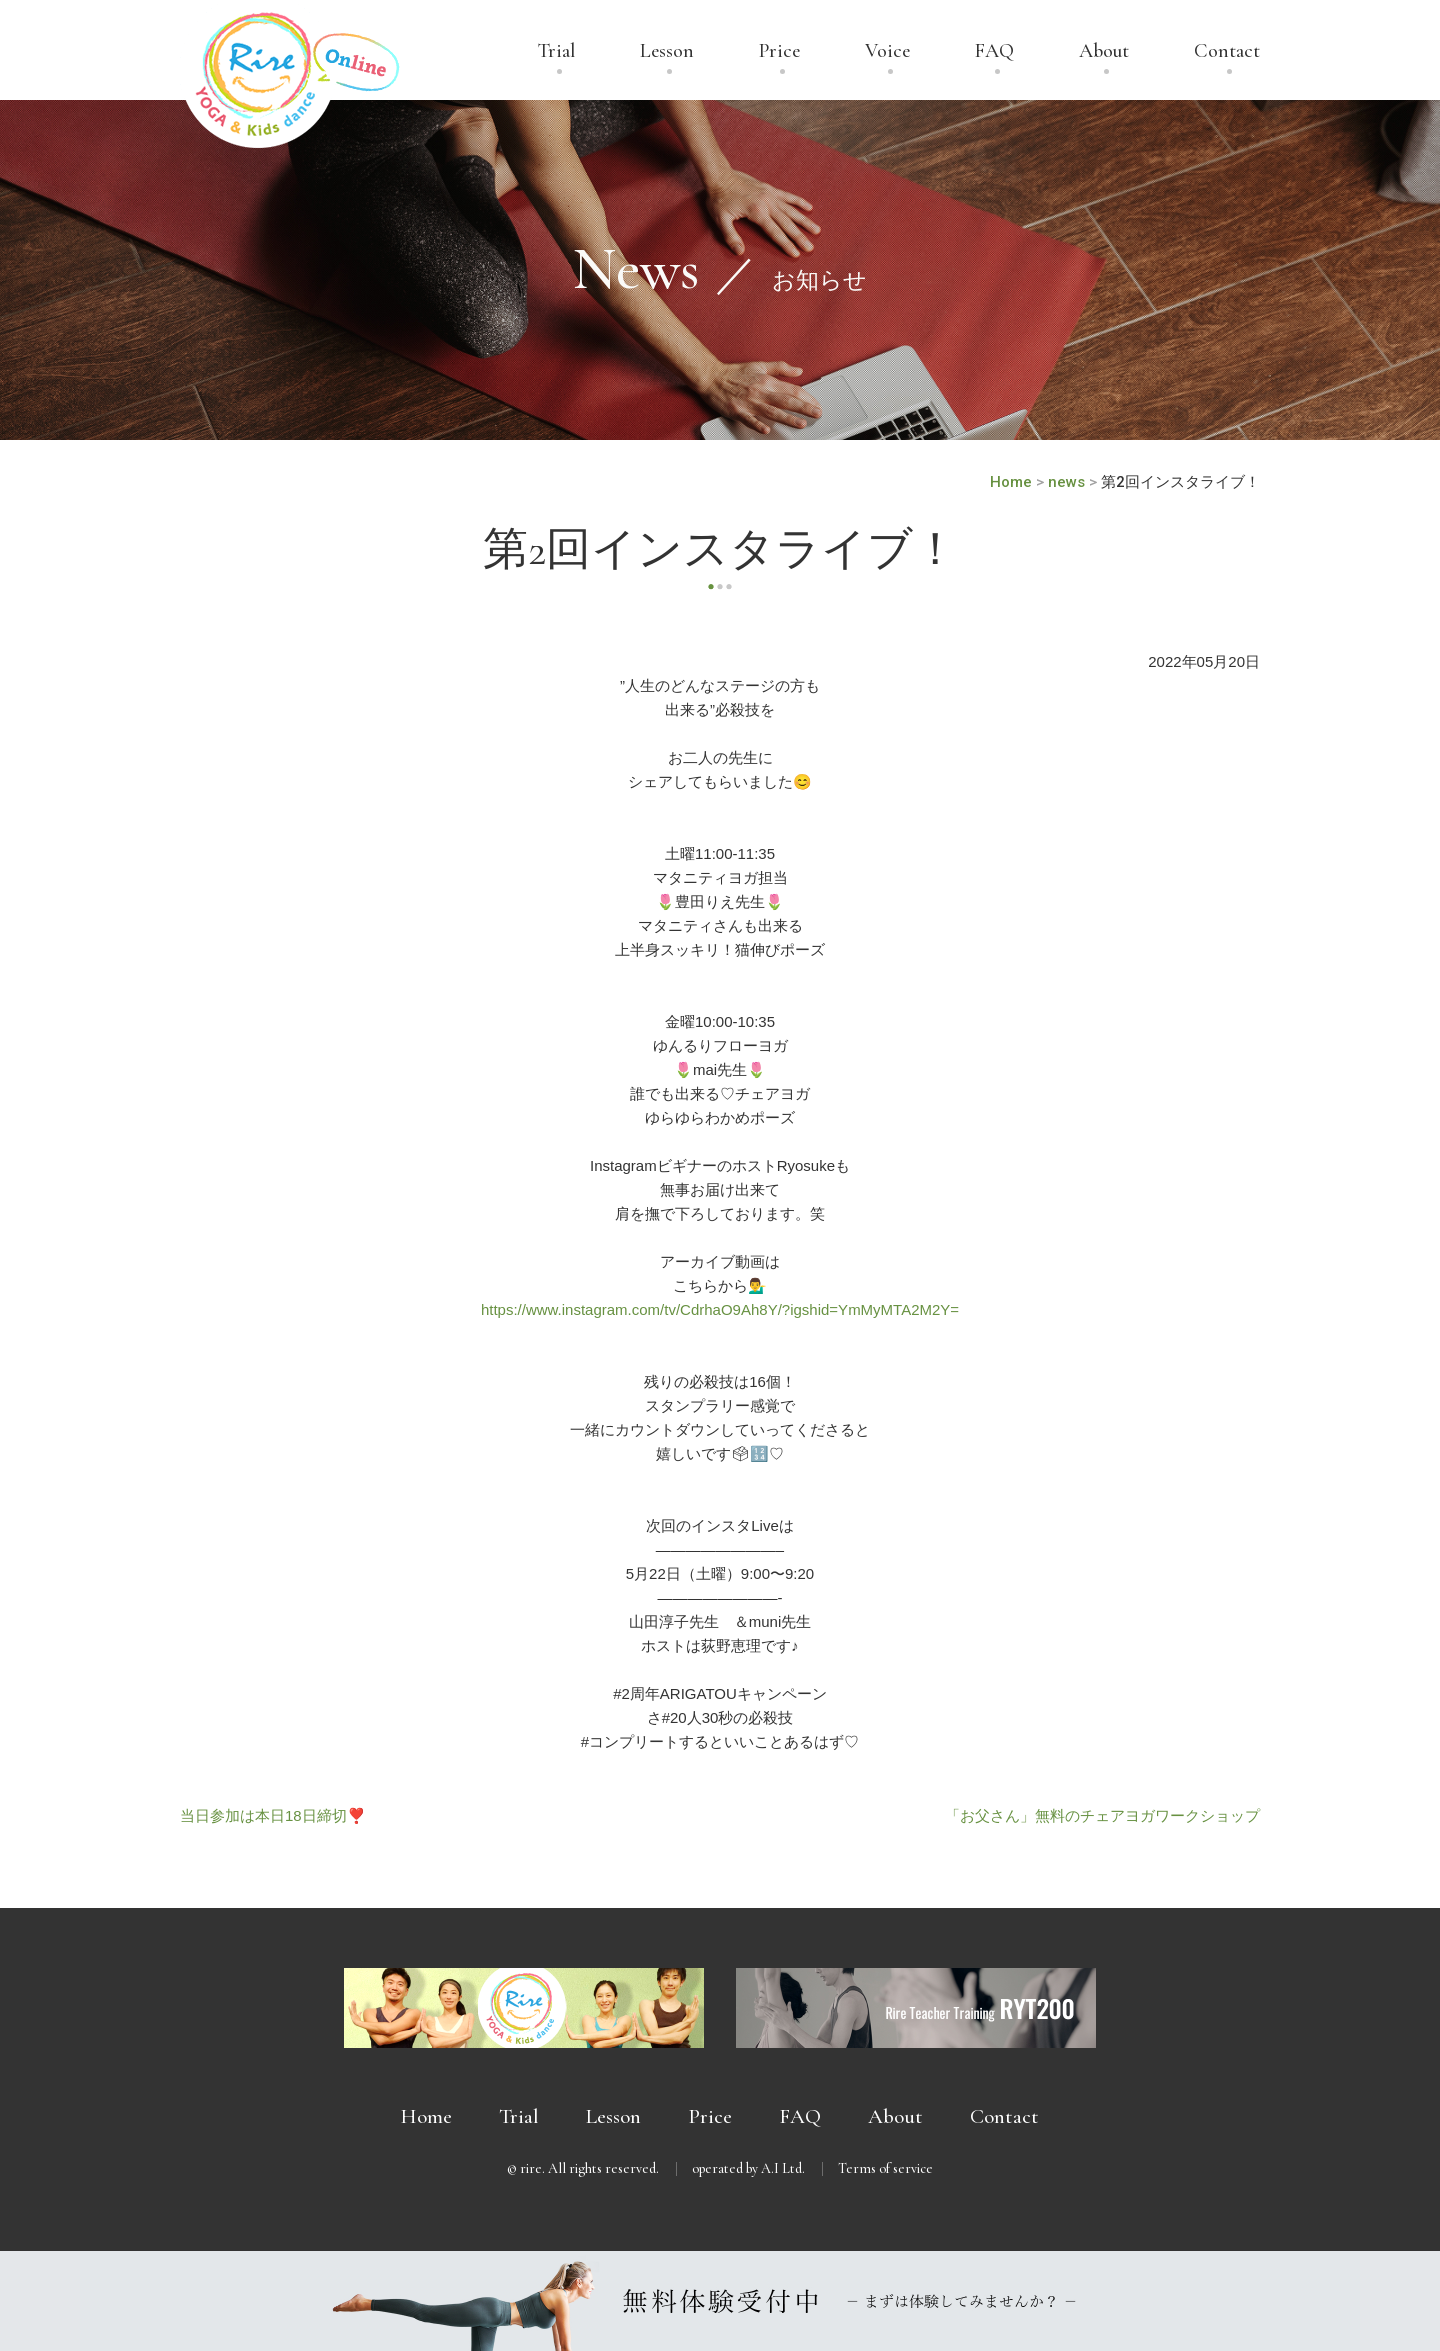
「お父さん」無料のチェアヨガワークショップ (1102, 1815)
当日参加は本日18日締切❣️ (273, 1815)
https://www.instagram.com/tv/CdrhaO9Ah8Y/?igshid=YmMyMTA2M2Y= (720, 1309)
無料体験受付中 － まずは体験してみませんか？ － (720, 2301)
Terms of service (885, 2168)
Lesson (667, 52)
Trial (556, 52)
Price (779, 52)
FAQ (994, 52)
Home (426, 2116)
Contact (1227, 52)
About (1104, 52)
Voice (887, 52)
